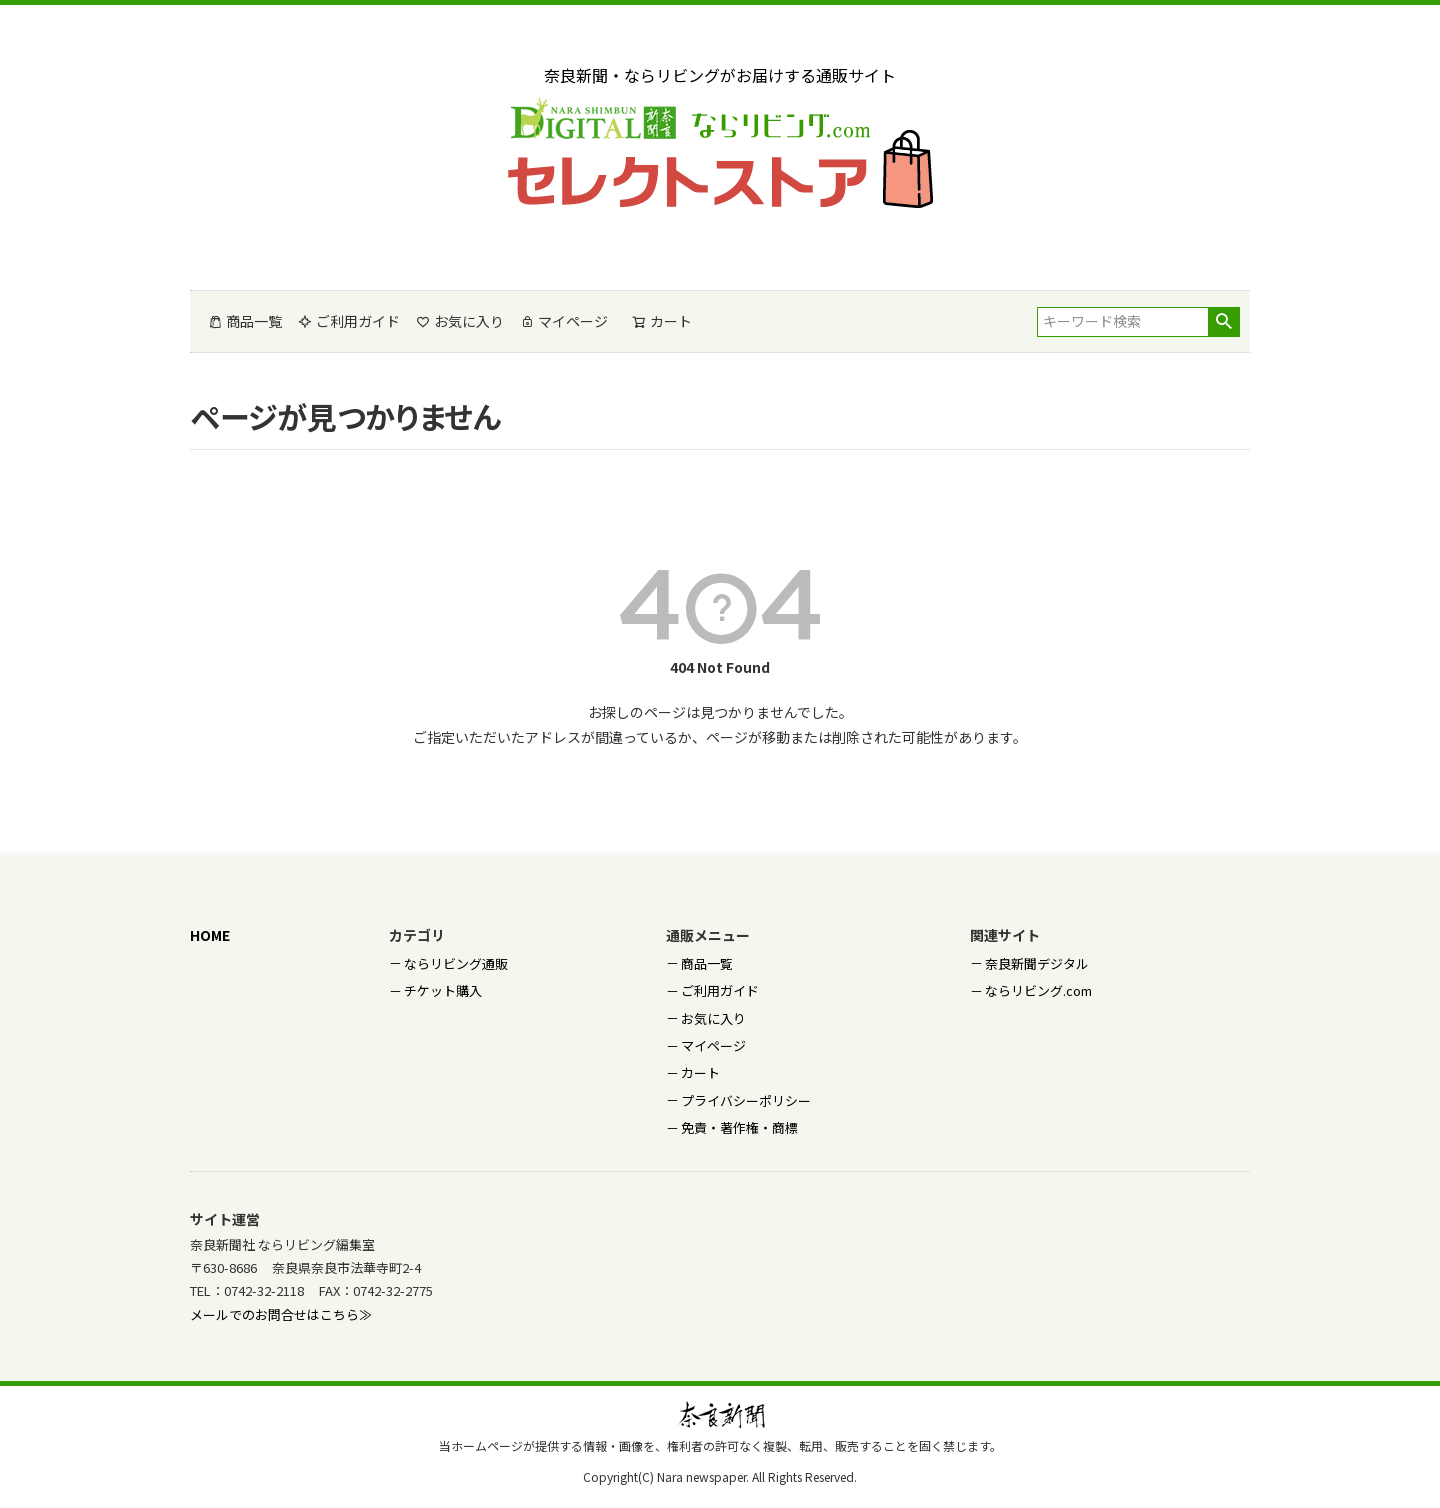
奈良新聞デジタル (1037, 963)
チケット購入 (443, 990)
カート (700, 1072)
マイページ (564, 321)
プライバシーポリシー (746, 1100)
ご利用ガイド (349, 321)
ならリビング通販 (456, 963)
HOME (210, 935)
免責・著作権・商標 (739, 1127)
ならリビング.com (1038, 990)
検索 (1223, 322)
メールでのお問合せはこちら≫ (281, 1314)
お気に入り (460, 321)
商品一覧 (245, 321)
